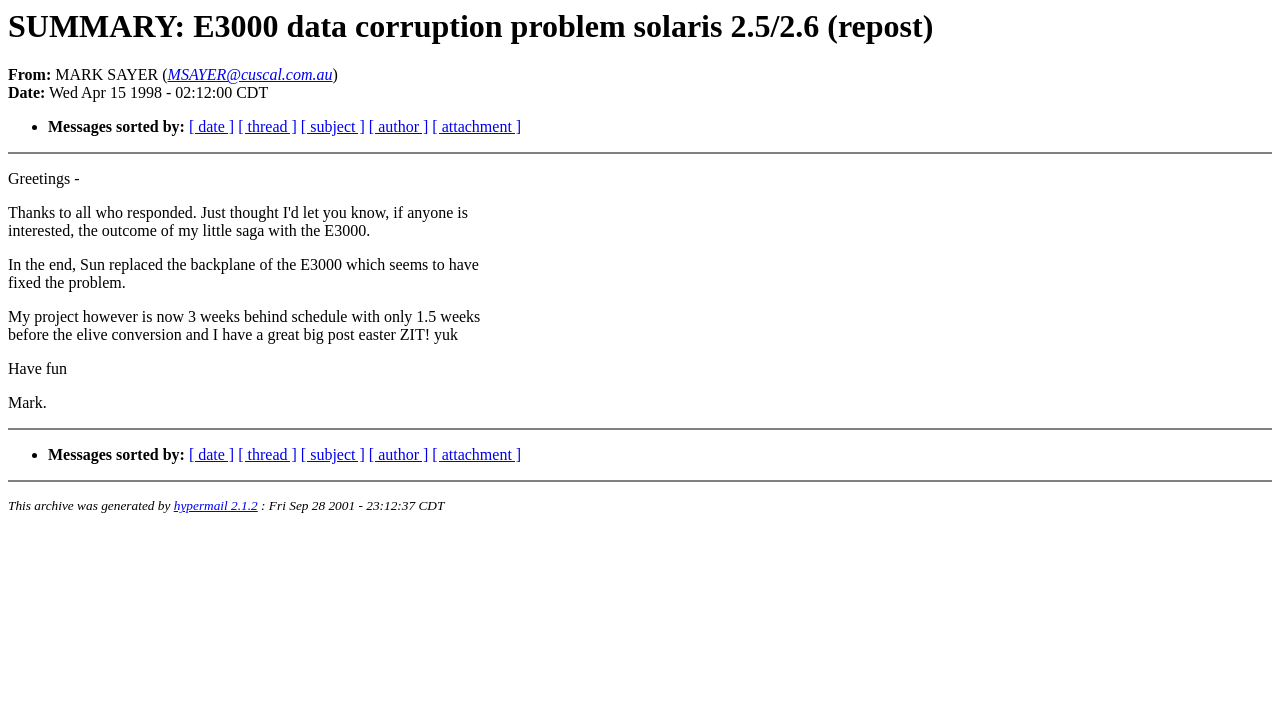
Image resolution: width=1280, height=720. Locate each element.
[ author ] (399, 126)
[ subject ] (333, 126)
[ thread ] (267, 126)
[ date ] (211, 126)
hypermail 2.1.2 (216, 505)
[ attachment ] (476, 126)
